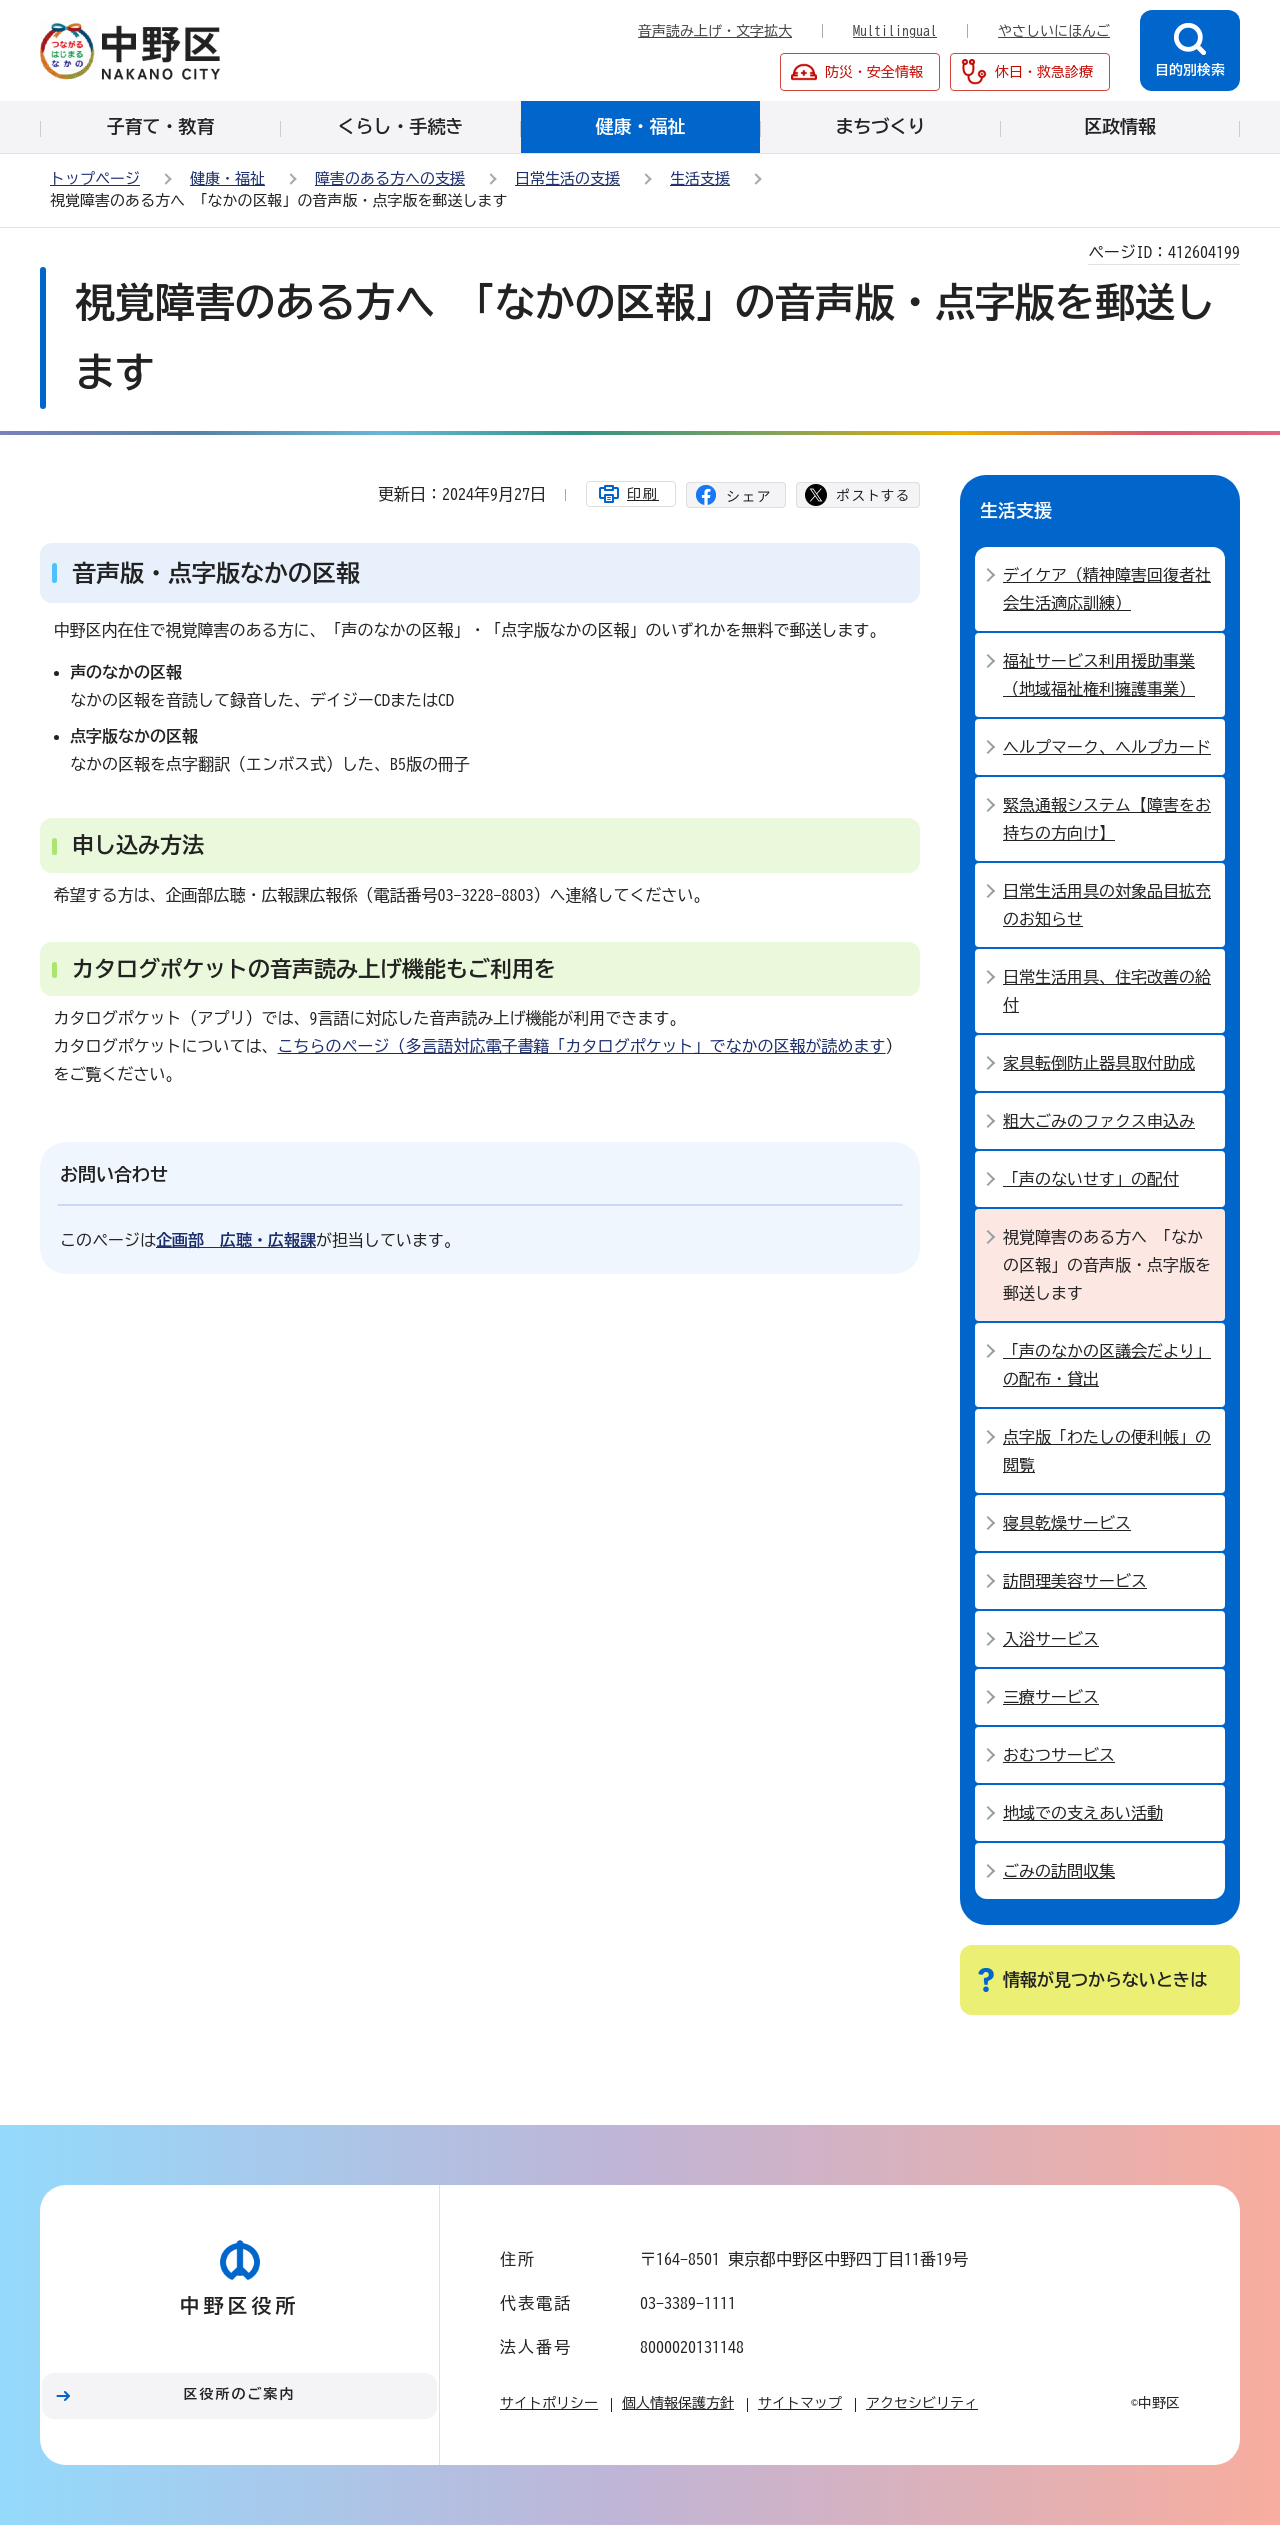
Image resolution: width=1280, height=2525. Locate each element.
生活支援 (700, 178)
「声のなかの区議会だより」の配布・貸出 (1107, 1365)
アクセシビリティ (922, 2403)
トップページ (95, 178)
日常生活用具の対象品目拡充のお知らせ (1107, 905)
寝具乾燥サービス (1067, 1523)
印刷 (643, 494)
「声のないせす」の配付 (1091, 1179)
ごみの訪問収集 (1059, 1871)
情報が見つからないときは (1105, 1979)
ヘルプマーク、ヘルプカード (1107, 747)
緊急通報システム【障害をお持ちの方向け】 (1107, 819)
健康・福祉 (227, 178)
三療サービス (1051, 1697)
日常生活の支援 (567, 178)
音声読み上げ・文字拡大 (715, 31)
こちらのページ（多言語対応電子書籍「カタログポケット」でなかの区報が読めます (582, 1046)
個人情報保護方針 (678, 2403)
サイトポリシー (549, 2403)
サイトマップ (800, 2403)
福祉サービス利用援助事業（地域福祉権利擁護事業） (1099, 675)
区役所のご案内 (240, 2394)
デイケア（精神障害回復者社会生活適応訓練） (1107, 589)
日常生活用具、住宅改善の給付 (1107, 991)
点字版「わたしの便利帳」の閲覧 (1107, 1451)
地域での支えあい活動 (1083, 1813)
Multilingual (895, 31)
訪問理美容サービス (1075, 1581)
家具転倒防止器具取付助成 (1099, 1063)
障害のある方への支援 (390, 178)
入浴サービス (1051, 1639)
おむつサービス (1059, 1755)
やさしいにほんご (1054, 31)
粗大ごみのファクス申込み (1099, 1121)
